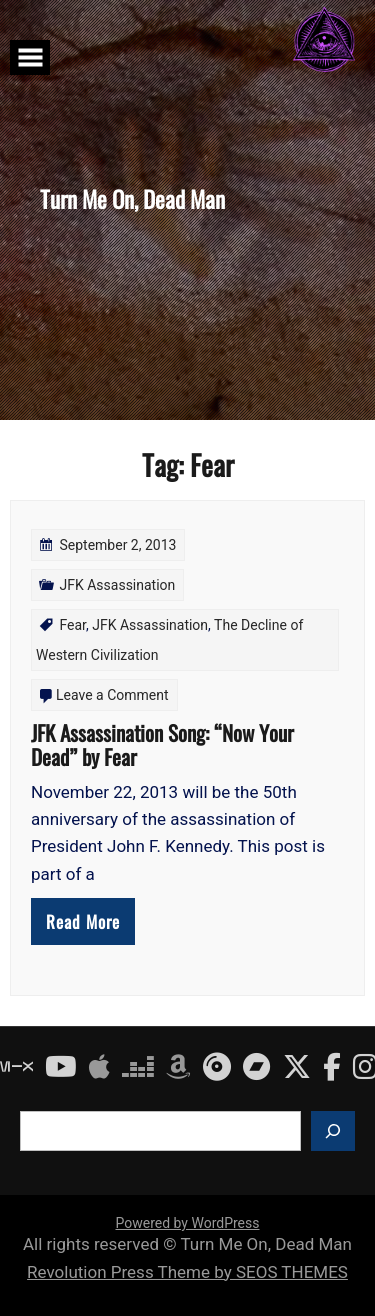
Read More (83, 921)
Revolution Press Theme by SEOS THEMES (187, 1272)
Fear (72, 625)
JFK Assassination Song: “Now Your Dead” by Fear (162, 744)
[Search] (333, 1131)
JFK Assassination (117, 585)
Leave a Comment (112, 695)
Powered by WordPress (188, 1223)
